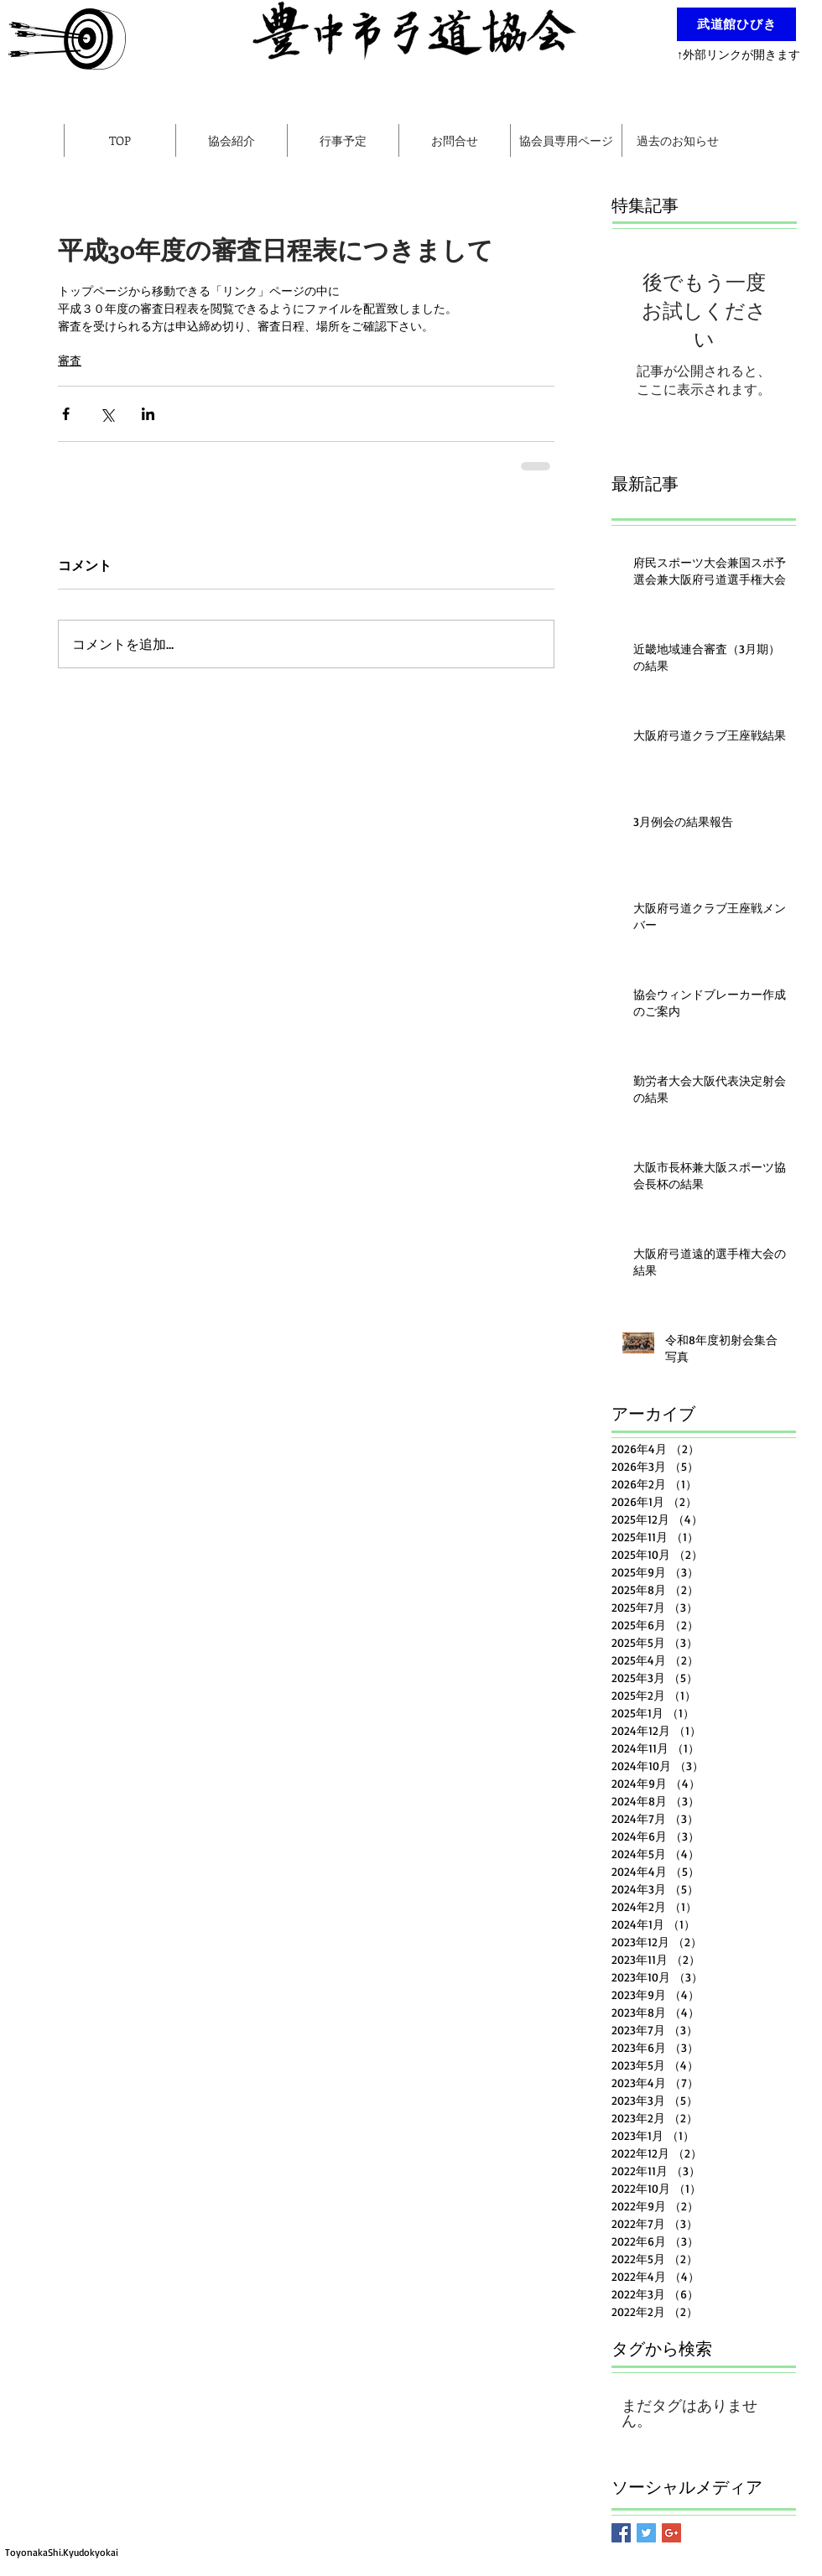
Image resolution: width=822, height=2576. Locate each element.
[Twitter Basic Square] (646, 2532)
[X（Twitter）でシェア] (107, 414)
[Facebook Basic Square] (621, 2532)
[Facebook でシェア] (66, 414)
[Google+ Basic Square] (671, 2532)
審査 (69, 360)
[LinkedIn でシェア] (148, 414)
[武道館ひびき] (736, 24)
